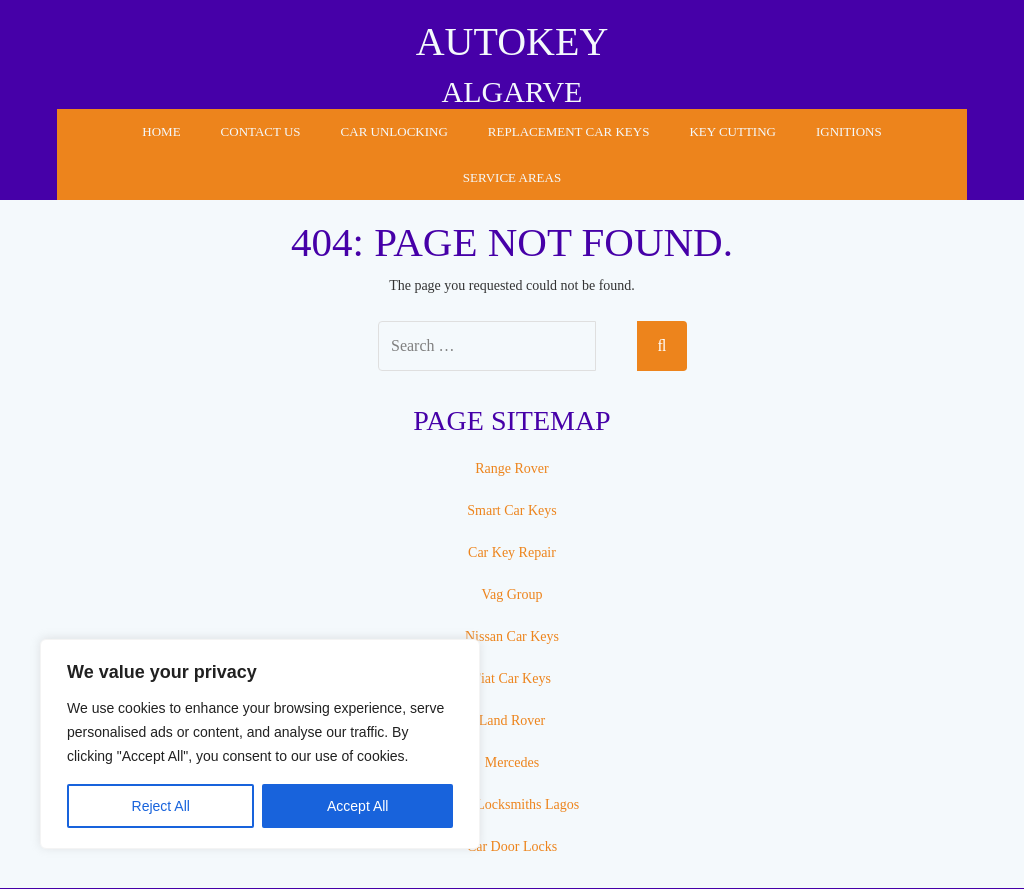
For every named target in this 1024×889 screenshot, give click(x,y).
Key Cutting (732, 131)
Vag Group (511, 594)
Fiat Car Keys (512, 678)
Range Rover (511, 468)
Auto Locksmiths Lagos (512, 804)
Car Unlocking (394, 131)
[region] (260, 744)
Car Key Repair (512, 552)
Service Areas (512, 177)
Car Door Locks (512, 846)
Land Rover (512, 720)
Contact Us (261, 131)
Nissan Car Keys (512, 636)
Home (161, 131)
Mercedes (512, 762)
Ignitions (849, 131)
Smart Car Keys (511, 510)
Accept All (357, 806)
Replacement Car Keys (569, 131)
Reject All (161, 806)
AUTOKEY (512, 41)
